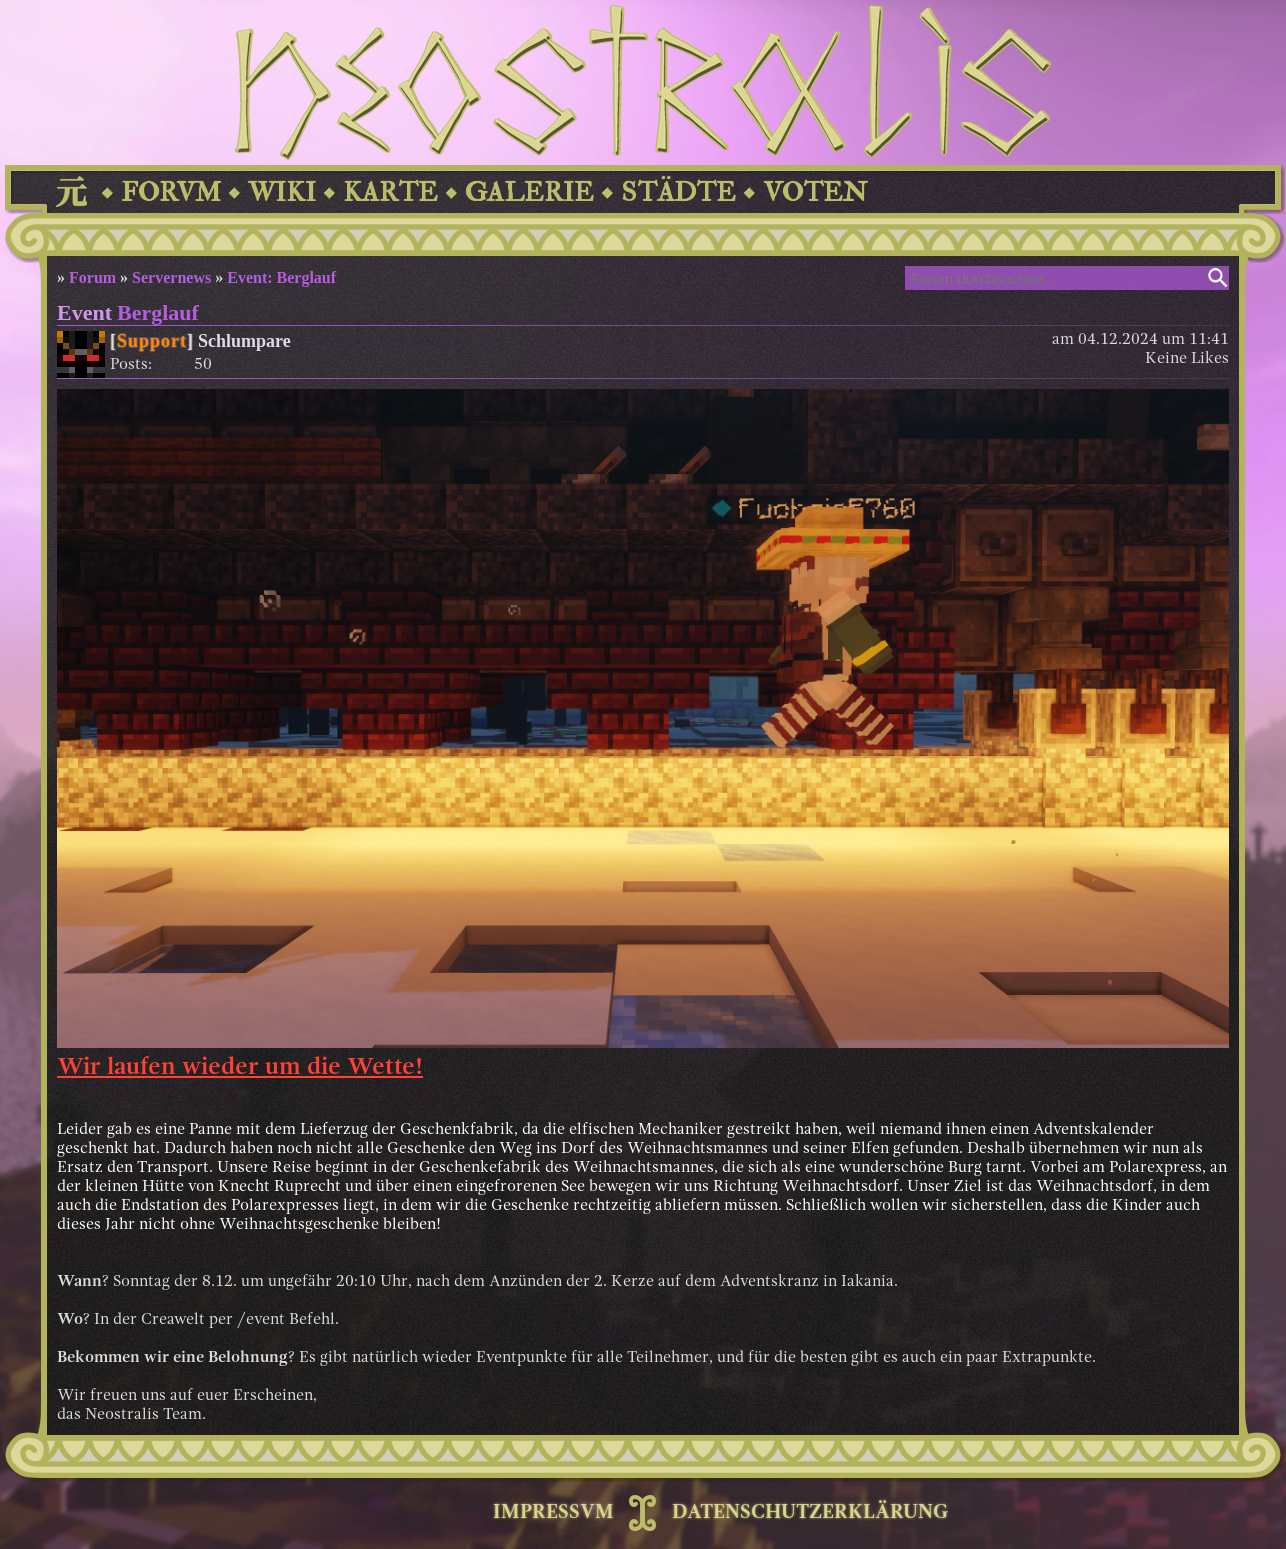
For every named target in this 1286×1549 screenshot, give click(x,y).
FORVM (171, 192)
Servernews (171, 277)
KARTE (390, 192)
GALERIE (529, 192)
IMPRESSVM (553, 1513)
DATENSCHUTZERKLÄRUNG (810, 1513)
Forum (92, 277)
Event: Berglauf (281, 277)
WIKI (282, 192)
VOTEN (815, 192)
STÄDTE (678, 192)
